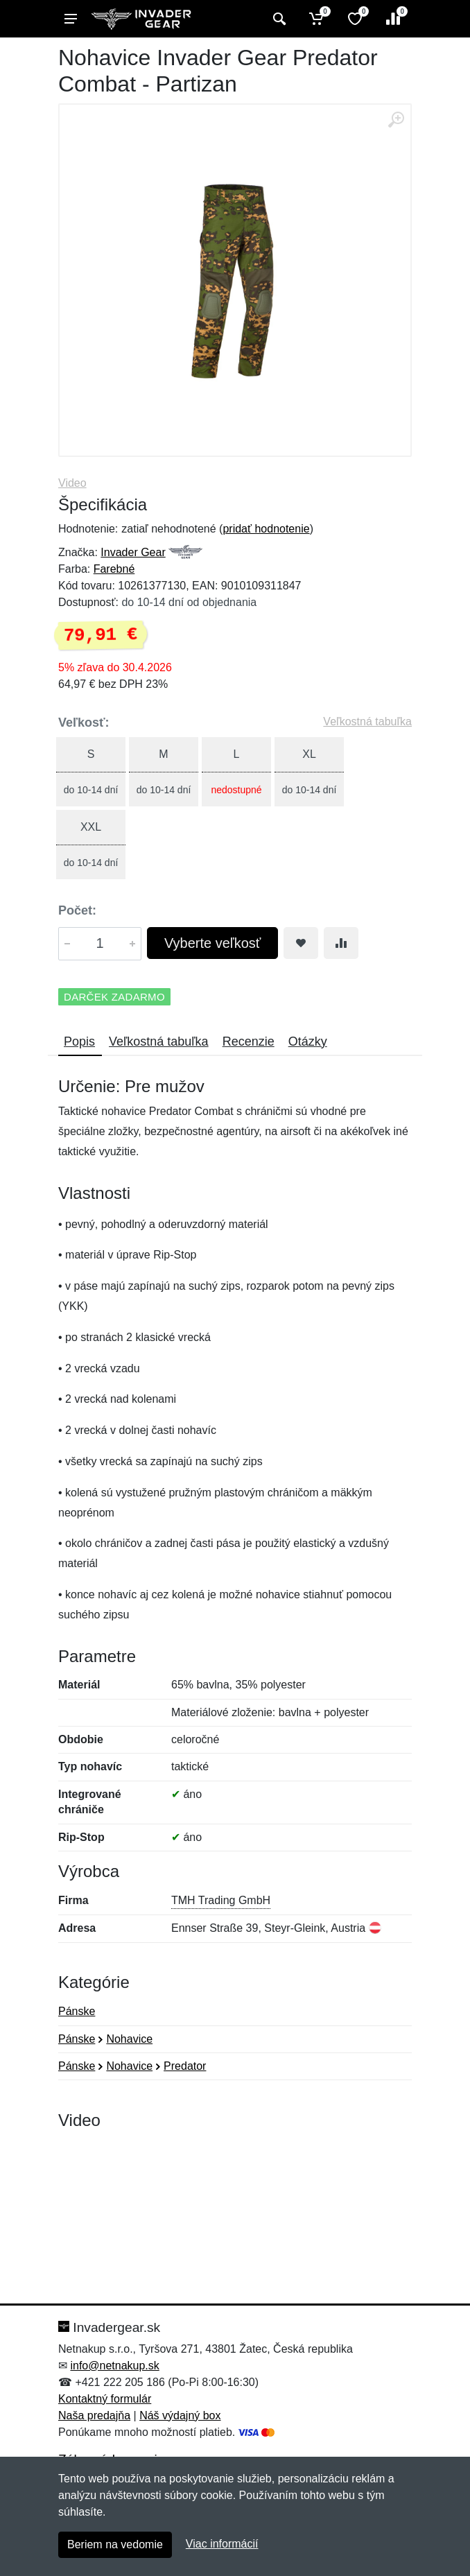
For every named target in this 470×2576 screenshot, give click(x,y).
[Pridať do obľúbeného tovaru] (301, 943)
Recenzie (249, 1041)
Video (72, 483)
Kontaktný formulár (104, 2399)
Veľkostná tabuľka (367, 721)
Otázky (307, 1041)
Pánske (76, 2011)
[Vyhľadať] (277, 18)
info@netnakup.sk (114, 2365)
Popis (79, 1041)
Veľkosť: (84, 722)
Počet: (77, 910)
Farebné (114, 569)
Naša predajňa (94, 2415)
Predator (185, 2066)
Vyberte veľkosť (212, 943)
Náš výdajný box (179, 2415)
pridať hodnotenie (266, 529)
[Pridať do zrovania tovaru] (341, 943)
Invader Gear (133, 552)
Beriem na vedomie (115, 2544)
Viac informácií (222, 2544)
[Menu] (70, 18)
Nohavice (129, 2039)
